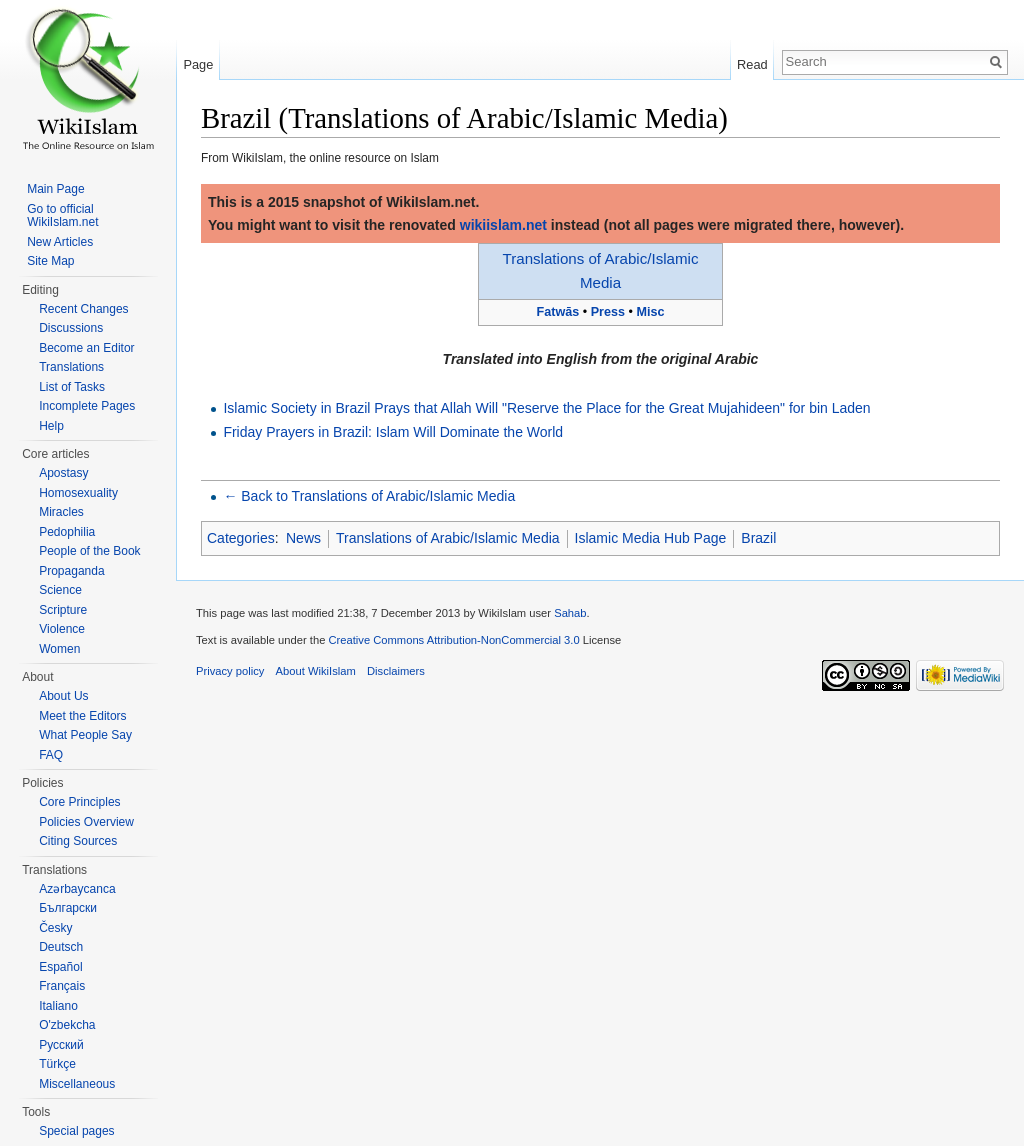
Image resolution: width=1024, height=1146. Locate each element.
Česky (55, 928)
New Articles (60, 242)
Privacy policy (230, 671)
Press (608, 312)
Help (51, 426)
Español (60, 967)
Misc (650, 312)
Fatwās (558, 312)
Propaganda (71, 571)
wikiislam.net (503, 225)
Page (198, 64)
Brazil (758, 538)
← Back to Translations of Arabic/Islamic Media (369, 496)
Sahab (570, 613)
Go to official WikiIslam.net (62, 216)
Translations (71, 367)
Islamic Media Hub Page (651, 538)
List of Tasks (72, 387)
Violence (62, 629)
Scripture (63, 610)
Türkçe (57, 1064)
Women (59, 649)
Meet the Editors (82, 716)
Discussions (71, 328)
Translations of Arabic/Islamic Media (448, 538)
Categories (241, 538)
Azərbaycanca (77, 889)
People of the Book (89, 551)
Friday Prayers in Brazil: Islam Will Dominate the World (393, 432)
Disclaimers (396, 671)
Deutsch (61, 947)
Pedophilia (67, 532)
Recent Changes (83, 309)
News (303, 538)
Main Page (55, 189)
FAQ (51, 755)
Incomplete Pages (87, 406)
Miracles (61, 512)
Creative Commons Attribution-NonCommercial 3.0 (453, 640)
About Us (63, 696)
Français (62, 986)
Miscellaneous (77, 1084)
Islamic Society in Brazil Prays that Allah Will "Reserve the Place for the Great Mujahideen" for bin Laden (546, 408)
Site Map (50, 261)
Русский (61, 1045)
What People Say (85, 735)
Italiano (58, 1006)
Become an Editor (86, 348)
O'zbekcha (67, 1025)
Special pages (76, 1131)
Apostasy (63, 473)
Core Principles (79, 802)
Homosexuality (78, 493)
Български (68, 908)
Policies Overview (86, 822)
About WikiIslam (316, 671)
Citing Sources (78, 841)
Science (60, 590)
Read (752, 64)
